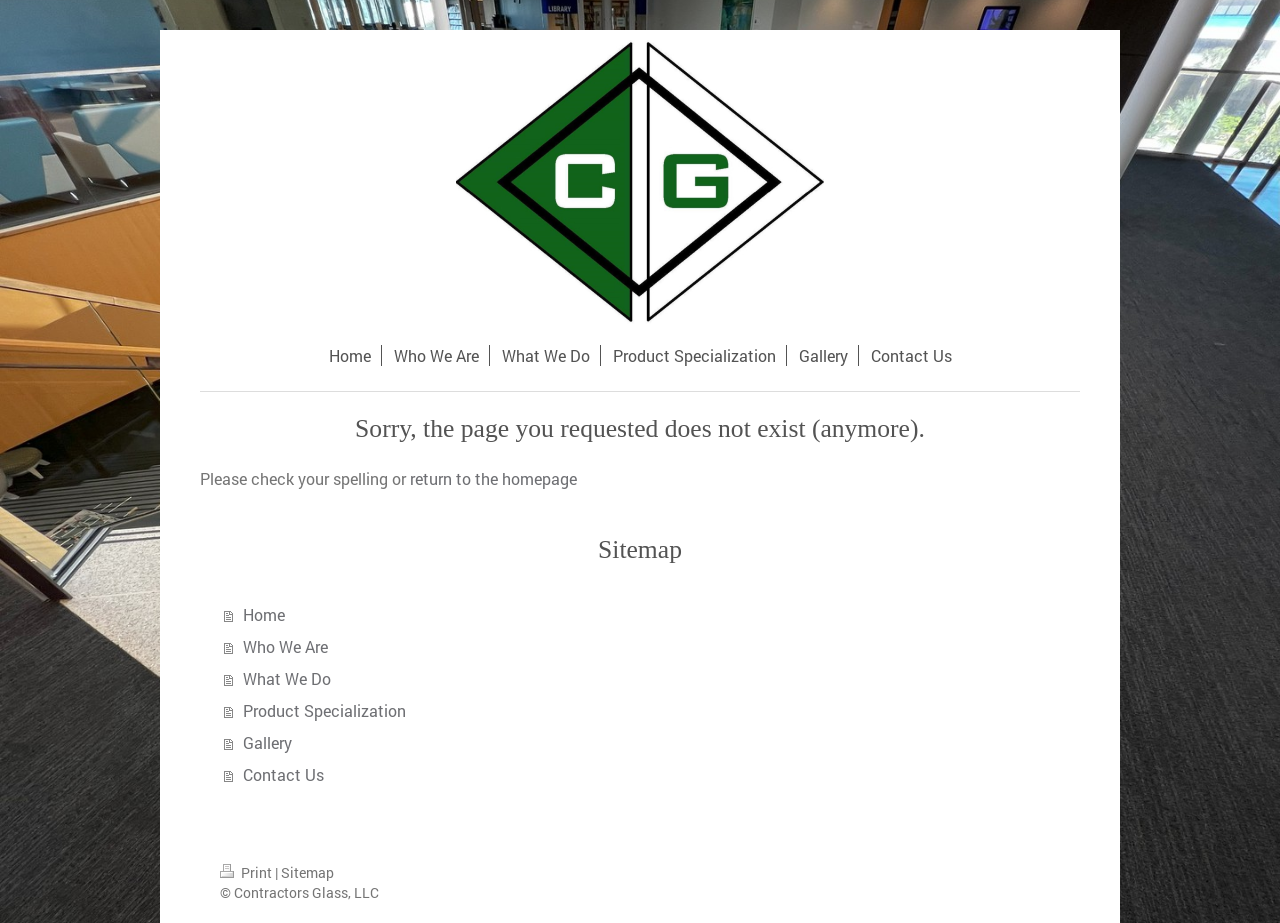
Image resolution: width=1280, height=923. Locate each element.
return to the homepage (493, 478)
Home (264, 614)
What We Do (287, 678)
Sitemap (307, 872)
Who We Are (285, 646)
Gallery (267, 742)
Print (247, 872)
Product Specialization (324, 710)
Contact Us (283, 774)
